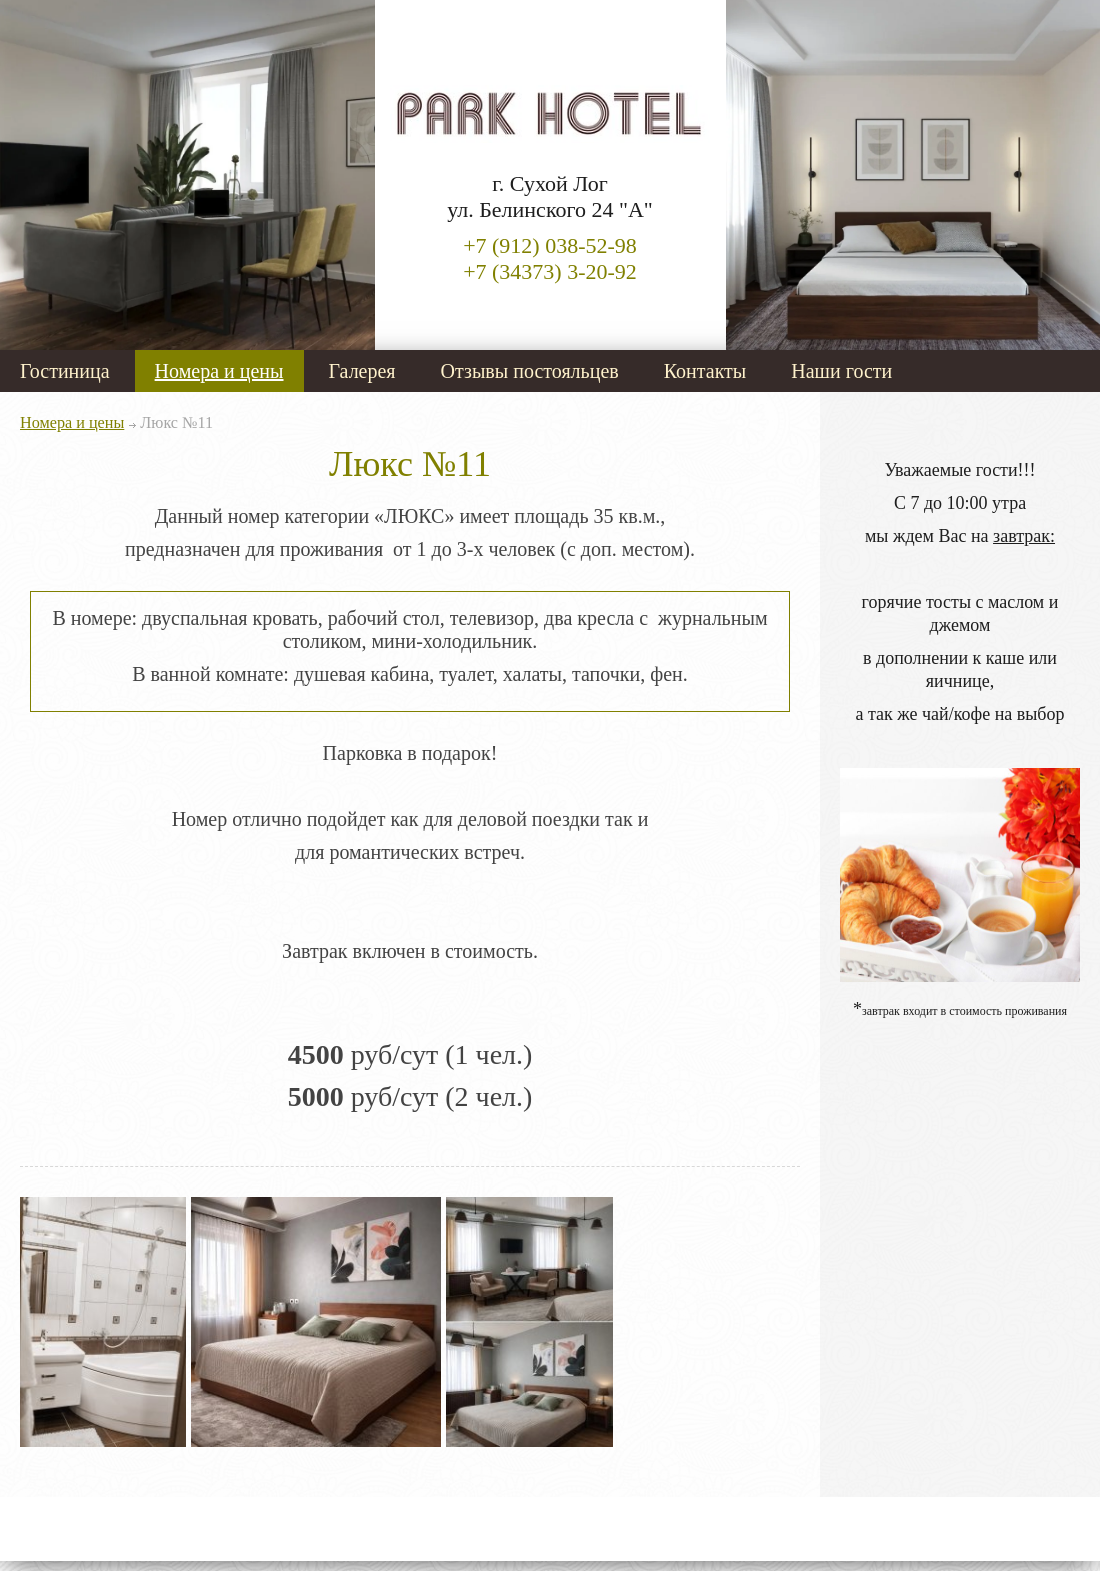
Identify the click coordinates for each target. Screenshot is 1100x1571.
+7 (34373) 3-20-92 (550, 271)
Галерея (362, 371)
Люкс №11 (176, 423)
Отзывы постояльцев (530, 371)
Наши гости (841, 371)
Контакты (705, 371)
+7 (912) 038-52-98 (550, 245)
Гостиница (65, 371)
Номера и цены (219, 371)
